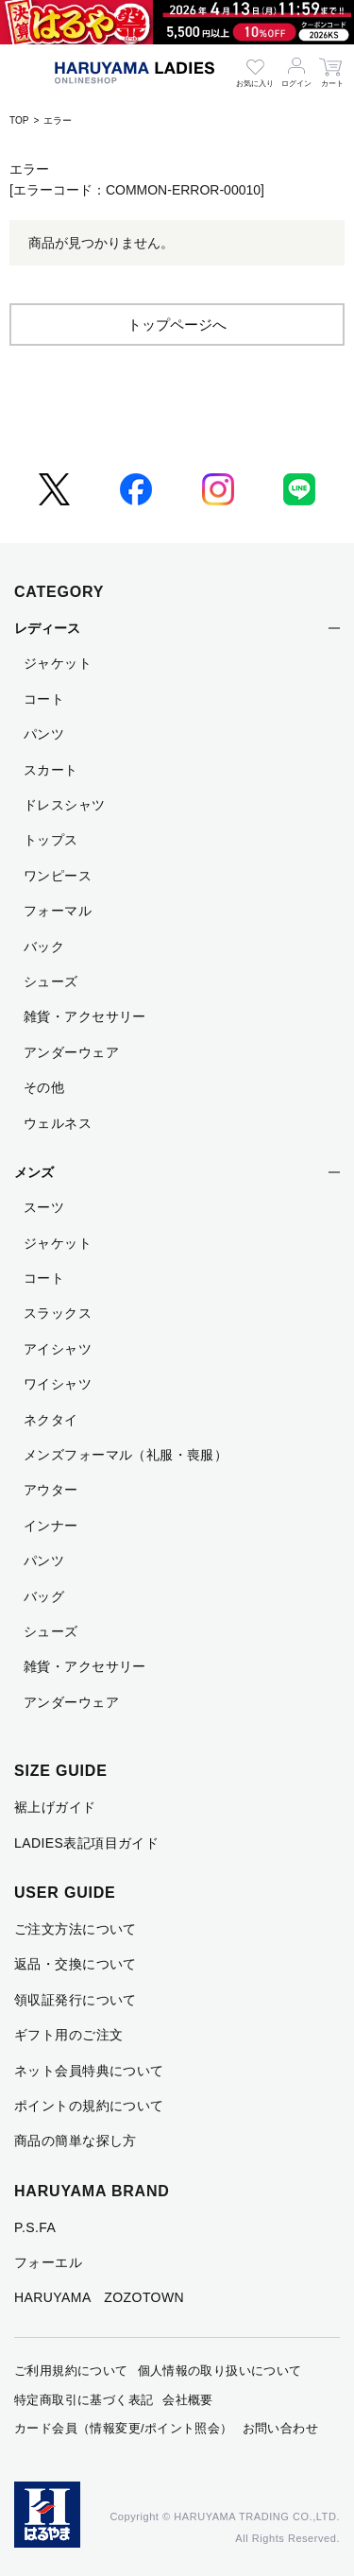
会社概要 (187, 2400)
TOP (18, 120)
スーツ (44, 1207)
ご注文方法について (75, 1928)
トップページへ (177, 324)
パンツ (44, 734)
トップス (51, 839)
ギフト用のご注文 (68, 2034)
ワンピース (58, 875)
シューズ (51, 981)
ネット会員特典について (89, 2070)
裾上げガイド (55, 1807)
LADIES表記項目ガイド (86, 1843)
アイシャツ (58, 1348)
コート (44, 699)
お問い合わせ (280, 2428)
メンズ (34, 1172)
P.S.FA (35, 2227)
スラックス (58, 1313)
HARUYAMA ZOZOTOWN (99, 2297)
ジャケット (58, 663)
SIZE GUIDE (61, 1771)
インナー (51, 1525)
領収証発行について (75, 1999)
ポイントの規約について (89, 2105)
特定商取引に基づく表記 (83, 2400)
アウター (51, 1489)
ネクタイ (51, 1419)
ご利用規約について (71, 2370)
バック (44, 946)
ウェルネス (58, 1123)
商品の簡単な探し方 (75, 2140)
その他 (44, 1087)
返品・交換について (75, 1963)
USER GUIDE (65, 1893)
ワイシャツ (58, 1383)
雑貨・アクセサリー (85, 1016)
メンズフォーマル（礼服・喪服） (126, 1454)
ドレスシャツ (65, 804)
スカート (51, 769)
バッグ (44, 1596)
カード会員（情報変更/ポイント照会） (123, 2428)
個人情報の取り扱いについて (220, 2370)
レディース (47, 628)
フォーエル (48, 2262)
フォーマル (58, 910)
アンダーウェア (71, 1052)
